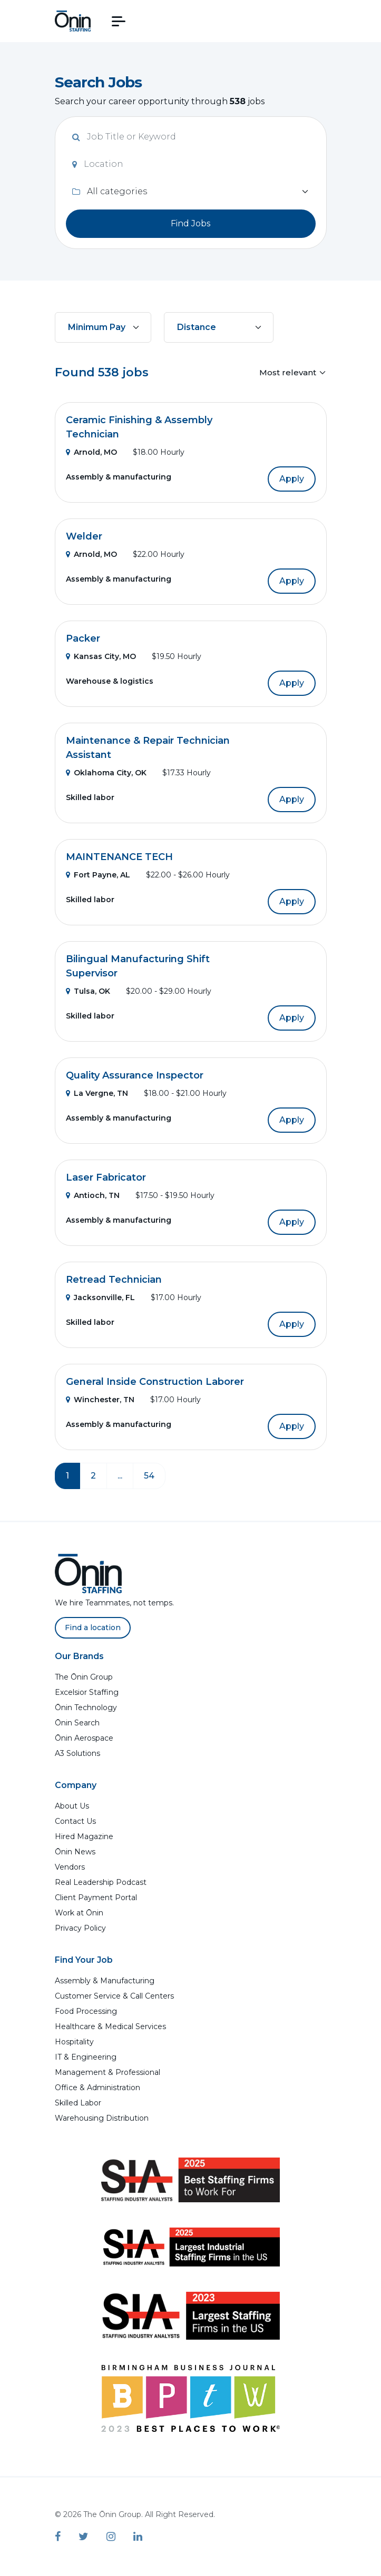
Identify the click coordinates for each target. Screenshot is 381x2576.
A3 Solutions (77, 1753)
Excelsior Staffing (87, 1692)
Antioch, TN (93, 1195)
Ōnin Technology (86, 1707)
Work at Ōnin (79, 1913)
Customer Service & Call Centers (114, 1996)
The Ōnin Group (84, 1677)
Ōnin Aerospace (84, 1738)
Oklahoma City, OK (106, 772)
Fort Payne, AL (98, 875)
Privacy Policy (80, 1928)
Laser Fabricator (106, 1177)
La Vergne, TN (97, 1093)
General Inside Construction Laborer (155, 1381)
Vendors (70, 1867)
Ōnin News (75, 1851)
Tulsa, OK (88, 991)
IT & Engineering (85, 2057)
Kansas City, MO (101, 656)
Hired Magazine (84, 1836)
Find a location (93, 1627)
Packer (83, 638)
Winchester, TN (100, 1399)
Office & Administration (97, 2087)
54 (149, 1476)
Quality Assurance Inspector (134, 1075)
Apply (291, 479)
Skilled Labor (78, 2103)
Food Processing (86, 2011)
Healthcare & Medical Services (110, 2026)
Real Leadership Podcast (100, 1882)
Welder (84, 536)
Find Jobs (190, 223)
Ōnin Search (77, 1723)
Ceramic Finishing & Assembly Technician (139, 427)
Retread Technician (114, 1279)
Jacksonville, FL (100, 1297)
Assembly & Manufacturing (104, 1980)
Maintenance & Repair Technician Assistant (148, 748)
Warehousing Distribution (102, 2118)
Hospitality (74, 2041)
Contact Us (75, 1821)
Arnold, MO (91, 452)
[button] (118, 21)
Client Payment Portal (96, 1897)
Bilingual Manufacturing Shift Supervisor (138, 966)
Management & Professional (107, 2072)
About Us (72, 1806)
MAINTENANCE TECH (119, 857)
